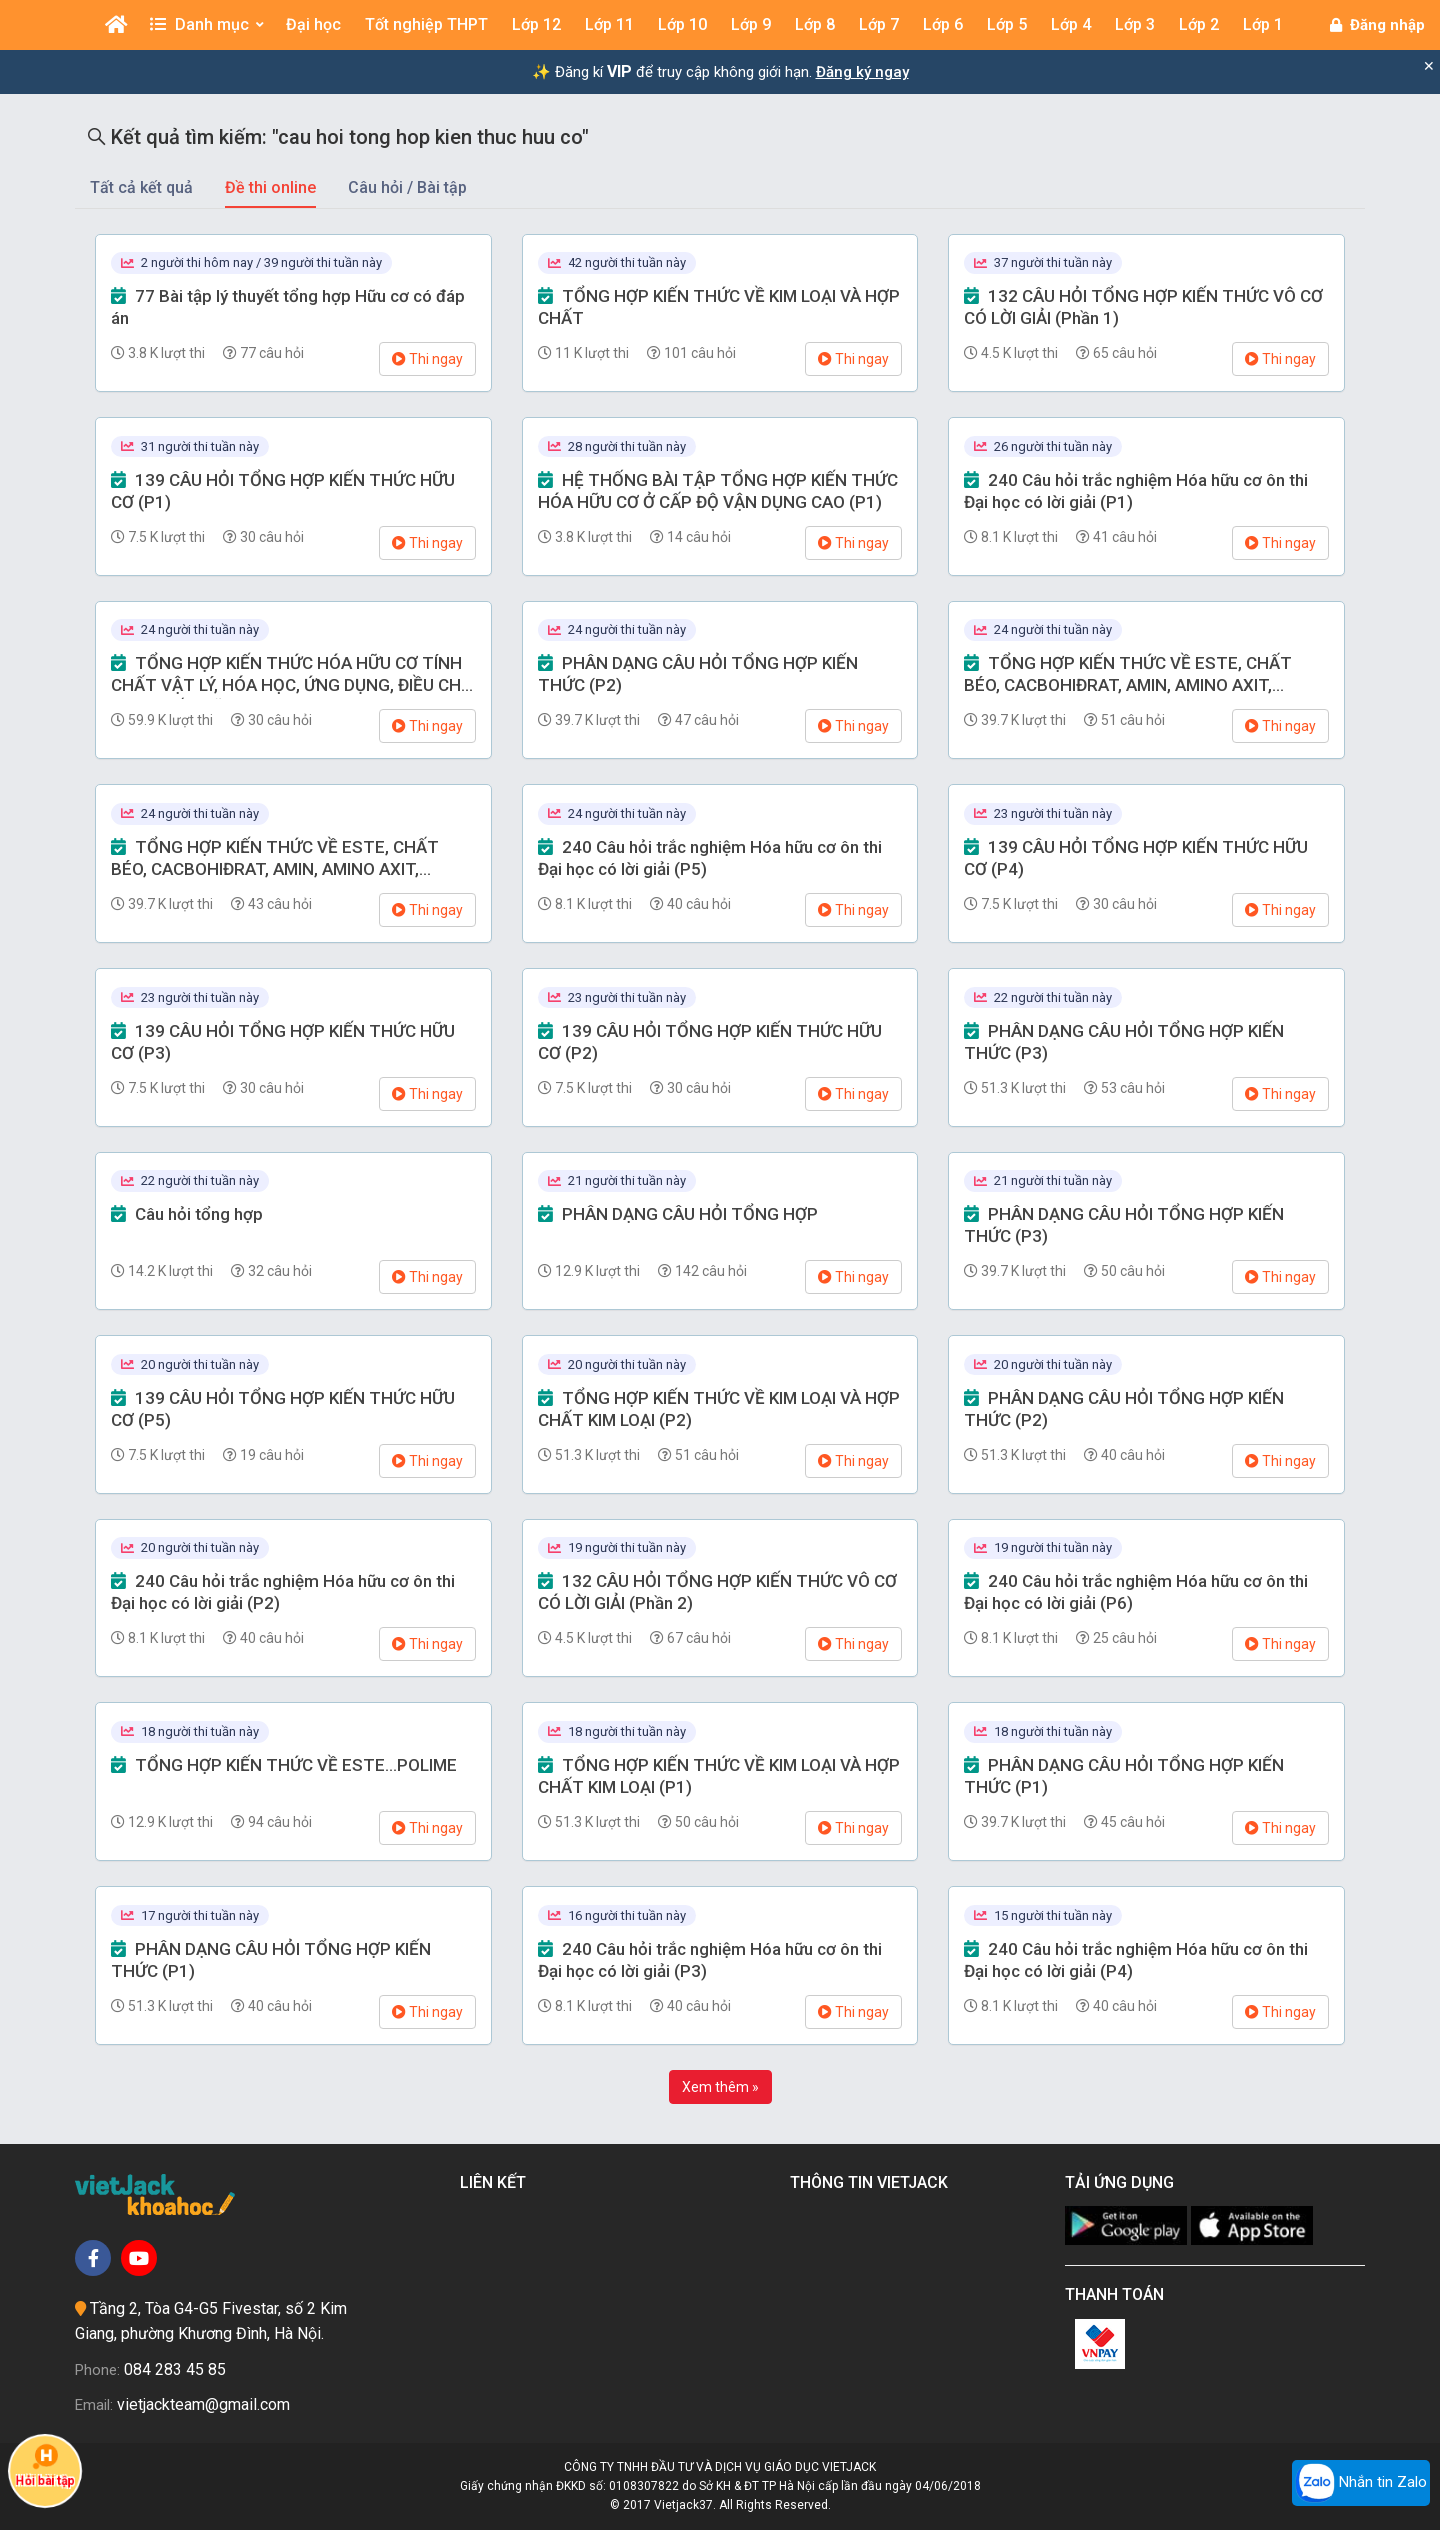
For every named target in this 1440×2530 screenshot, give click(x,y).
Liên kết (497, 2182)
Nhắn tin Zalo (1361, 2483)
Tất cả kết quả (141, 187)
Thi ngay (427, 359)
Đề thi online (270, 187)
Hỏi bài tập (44, 2465)
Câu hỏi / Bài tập (407, 187)
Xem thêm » (720, 2087)
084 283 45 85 (175, 2369)
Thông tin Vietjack (873, 2182)
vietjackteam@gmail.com (203, 2404)
